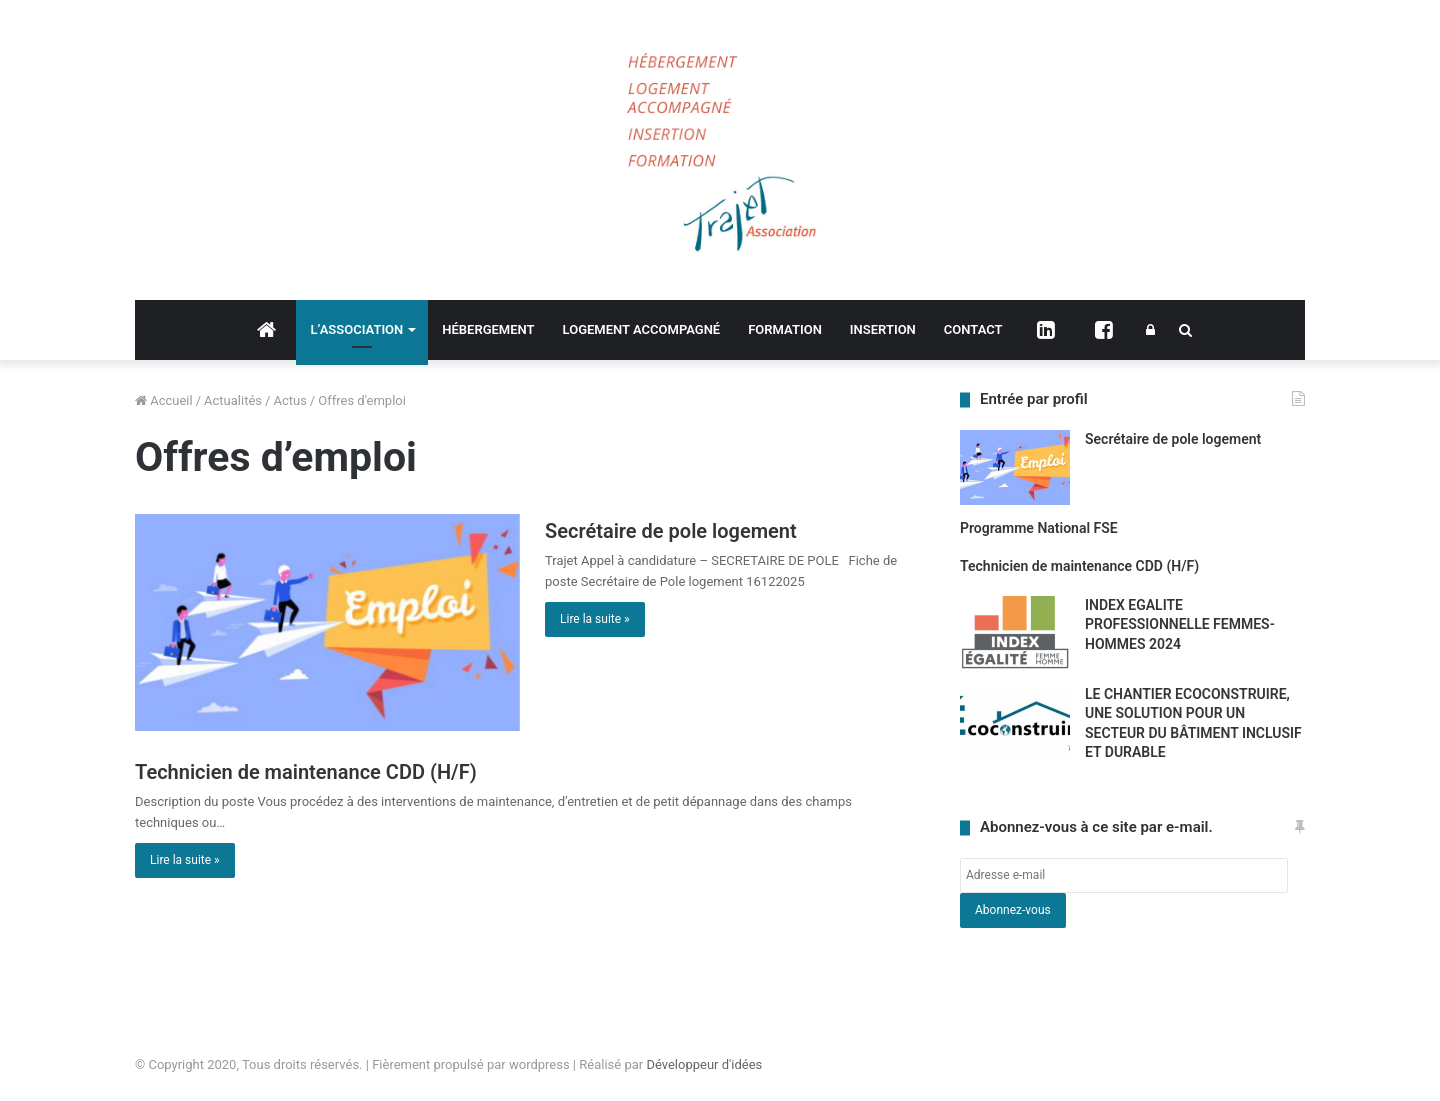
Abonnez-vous (1013, 910)
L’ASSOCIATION (356, 329)
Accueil (164, 400)
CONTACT (973, 329)
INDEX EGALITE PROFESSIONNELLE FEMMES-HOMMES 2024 (1180, 624)
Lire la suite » (595, 619)
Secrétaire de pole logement (671, 531)
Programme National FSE (1039, 528)
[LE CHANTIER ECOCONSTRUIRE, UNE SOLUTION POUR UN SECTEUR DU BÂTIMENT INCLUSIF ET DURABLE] (1015, 722)
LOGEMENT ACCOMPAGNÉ (642, 329)
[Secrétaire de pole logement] (327, 622)
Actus (289, 400)
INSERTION (883, 329)
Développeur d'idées (704, 1064)
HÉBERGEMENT (488, 329)
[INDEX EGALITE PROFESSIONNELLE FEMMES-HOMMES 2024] (1015, 633)
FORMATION (785, 329)
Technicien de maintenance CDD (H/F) (306, 772)
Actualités (233, 400)
